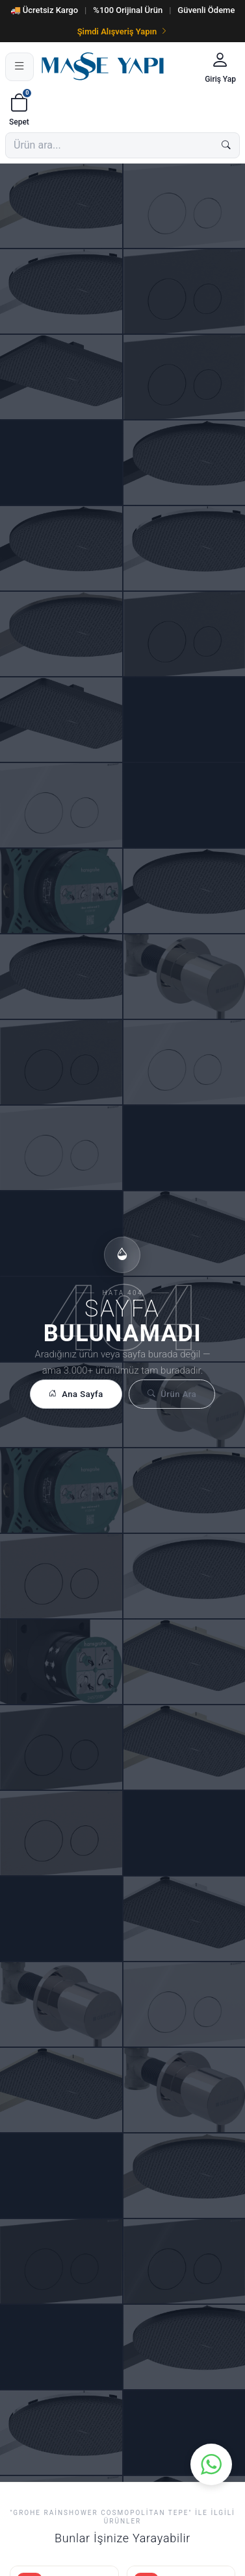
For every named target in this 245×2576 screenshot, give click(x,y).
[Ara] (226, 145)
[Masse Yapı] (117, 66)
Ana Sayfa (76, 1394)
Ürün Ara (172, 1394)
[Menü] (19, 67)
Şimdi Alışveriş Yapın (122, 31)
